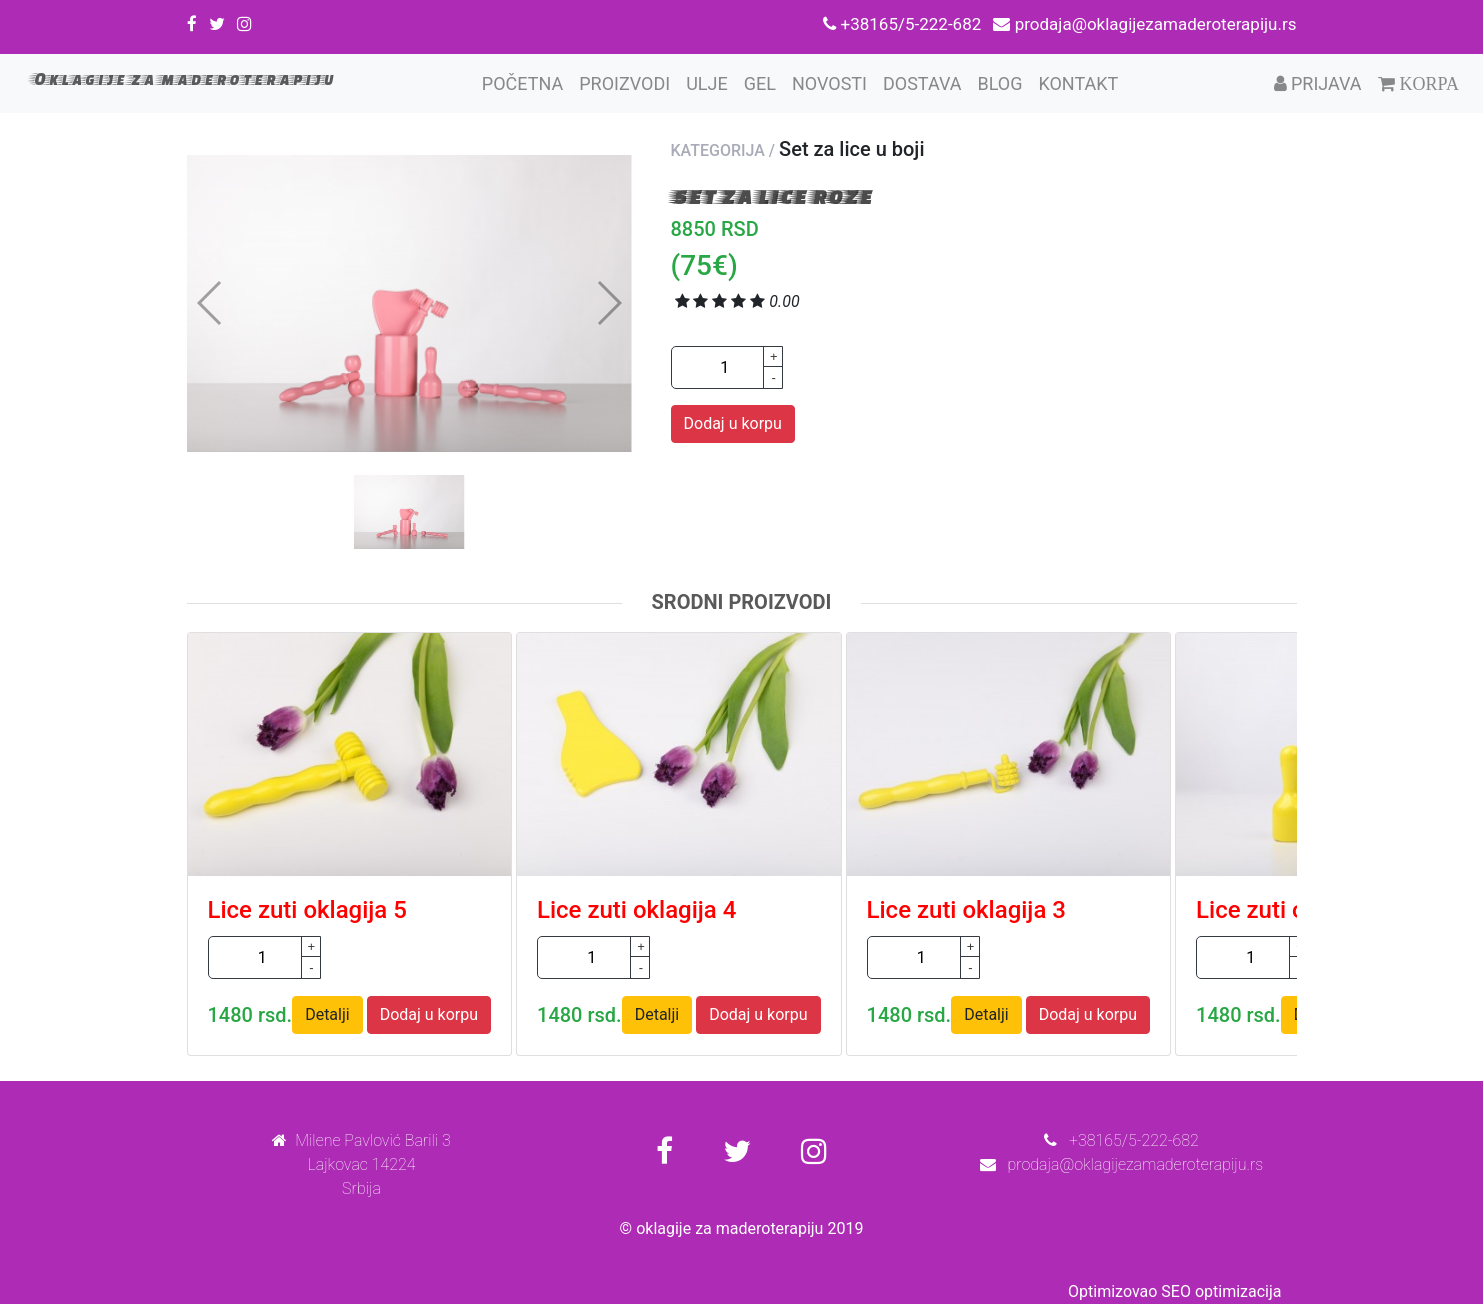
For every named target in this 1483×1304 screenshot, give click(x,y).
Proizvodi (624, 83)
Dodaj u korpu (733, 423)
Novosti (829, 83)
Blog (999, 83)
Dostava (922, 83)
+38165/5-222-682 (904, 24)
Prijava (1318, 83)
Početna (526, 81)
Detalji (327, 1014)
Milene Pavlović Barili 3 (361, 1140)
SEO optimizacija (1221, 1291)
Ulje (707, 83)
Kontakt (1078, 83)
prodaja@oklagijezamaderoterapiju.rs (1144, 24)
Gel (760, 83)
